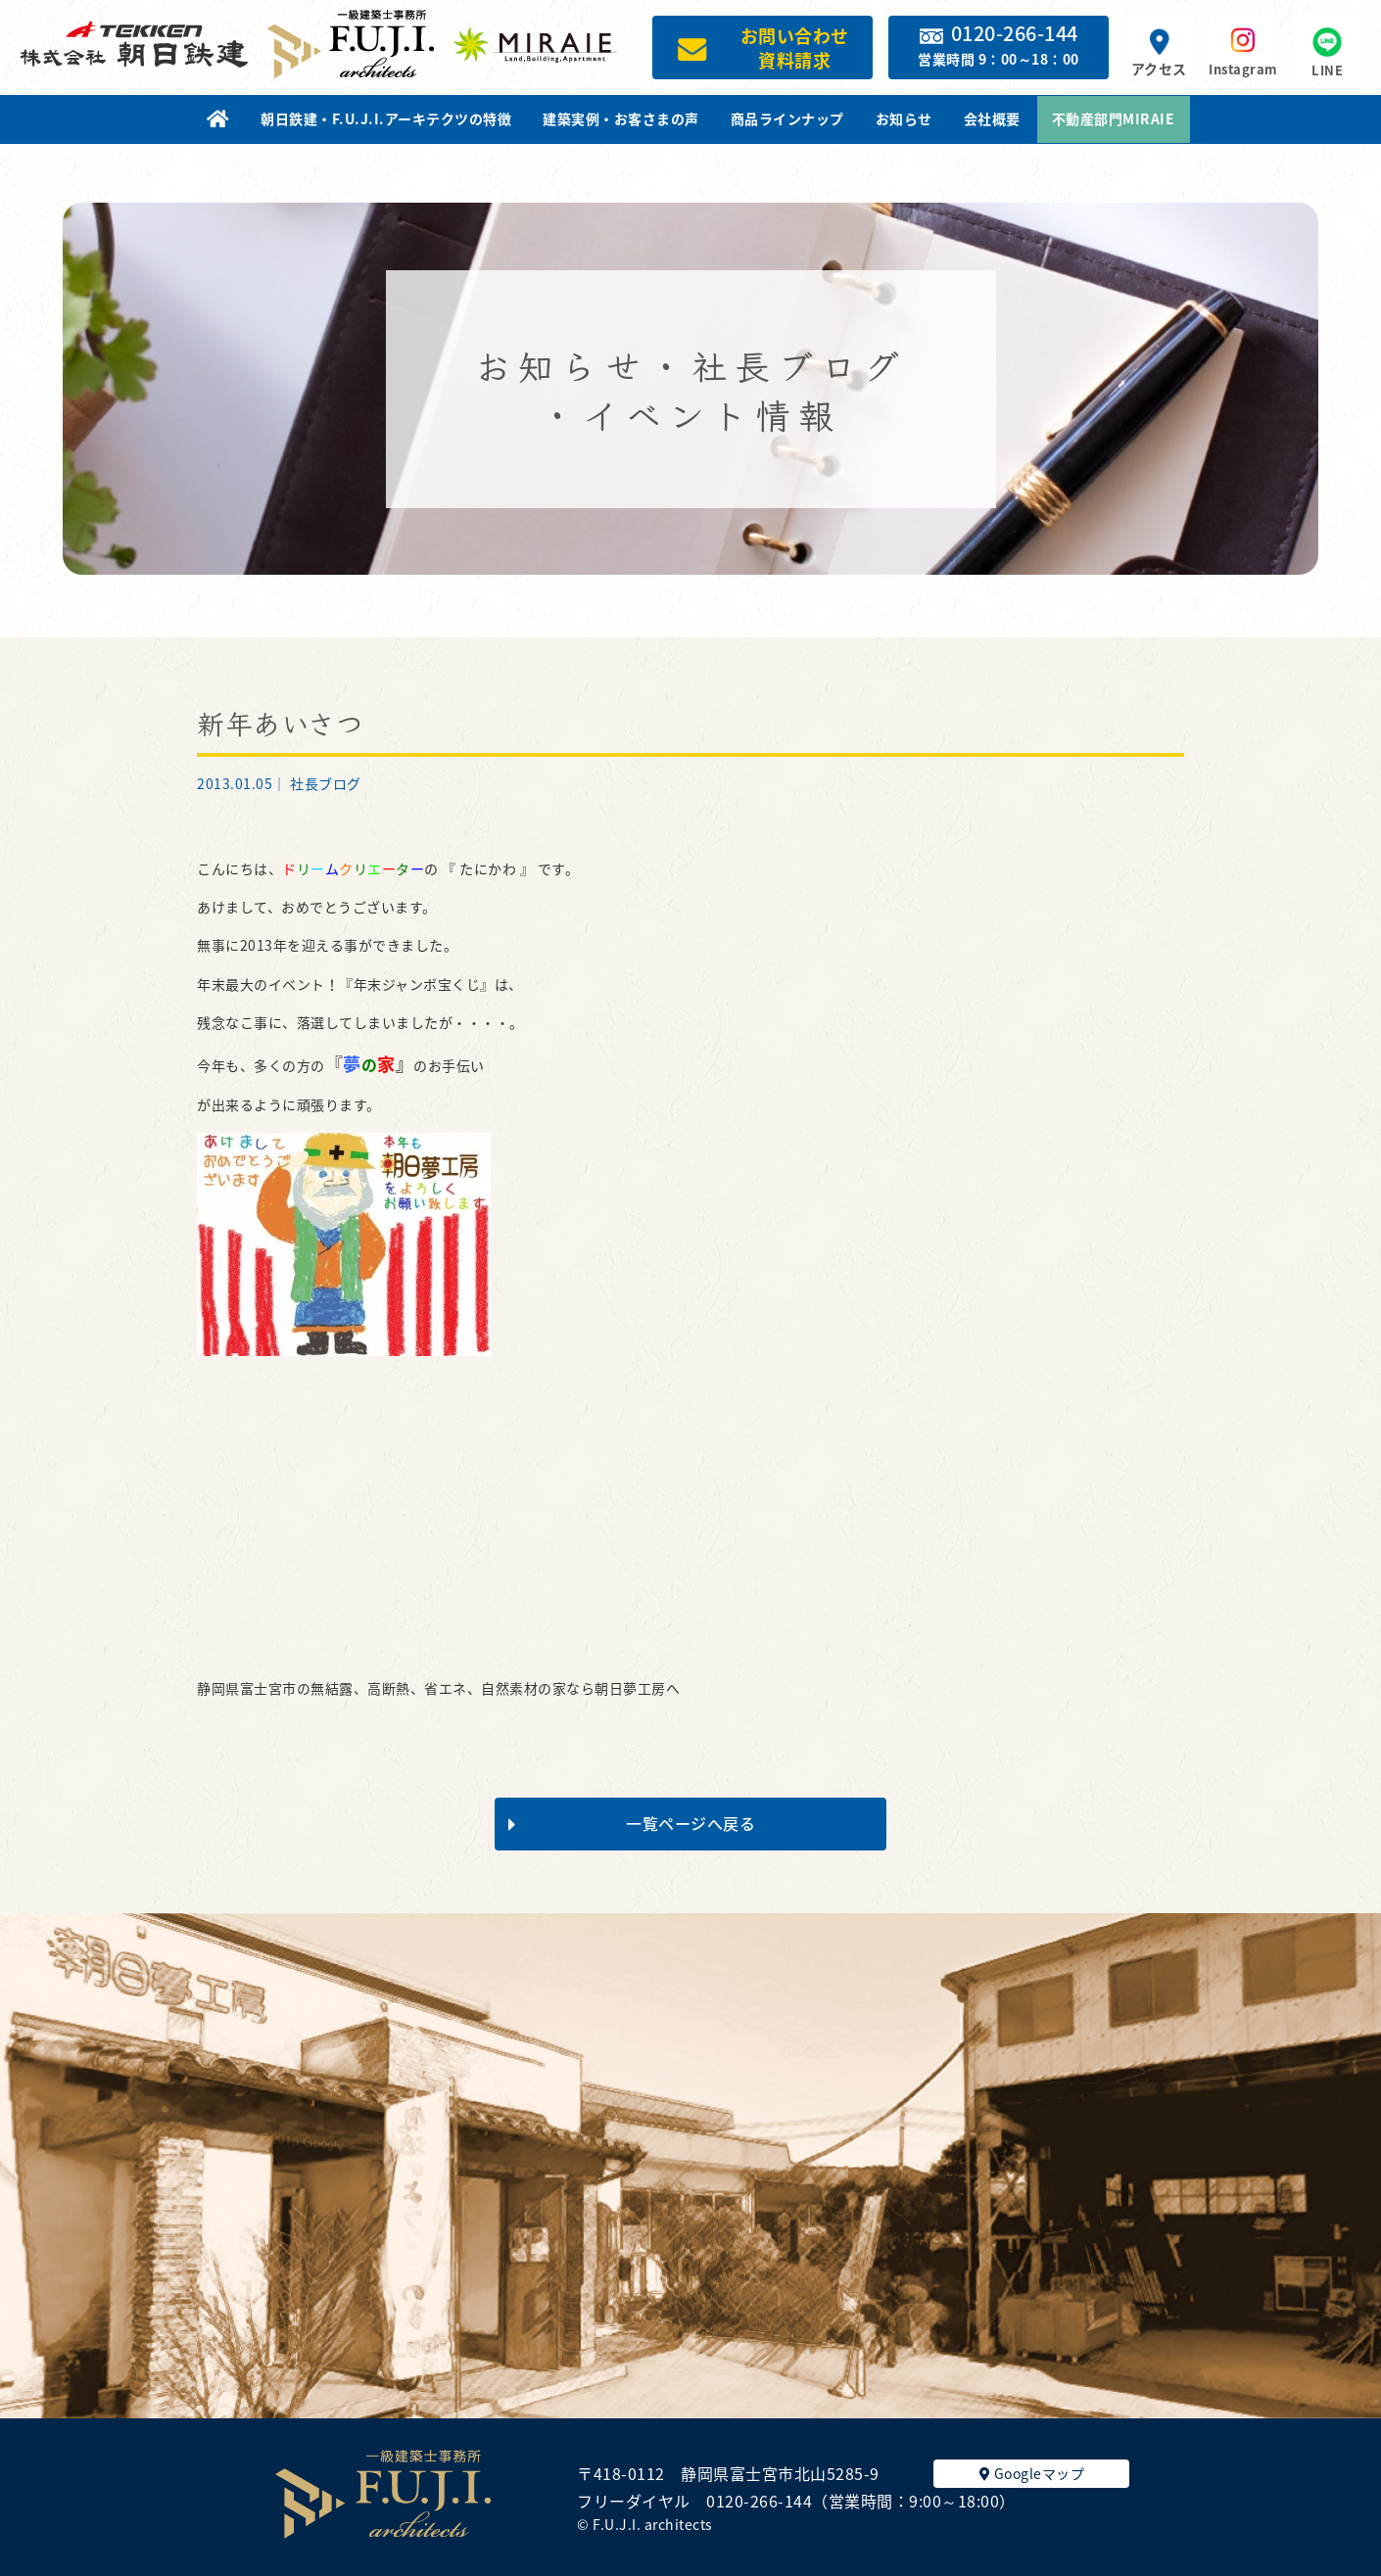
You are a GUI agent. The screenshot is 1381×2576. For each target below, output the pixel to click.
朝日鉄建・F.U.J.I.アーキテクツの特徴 (386, 118)
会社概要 (992, 118)
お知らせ (904, 118)
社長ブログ (325, 783)
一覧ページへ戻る (631, 1823)
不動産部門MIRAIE (1113, 118)
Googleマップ (1032, 2473)
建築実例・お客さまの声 (621, 118)
